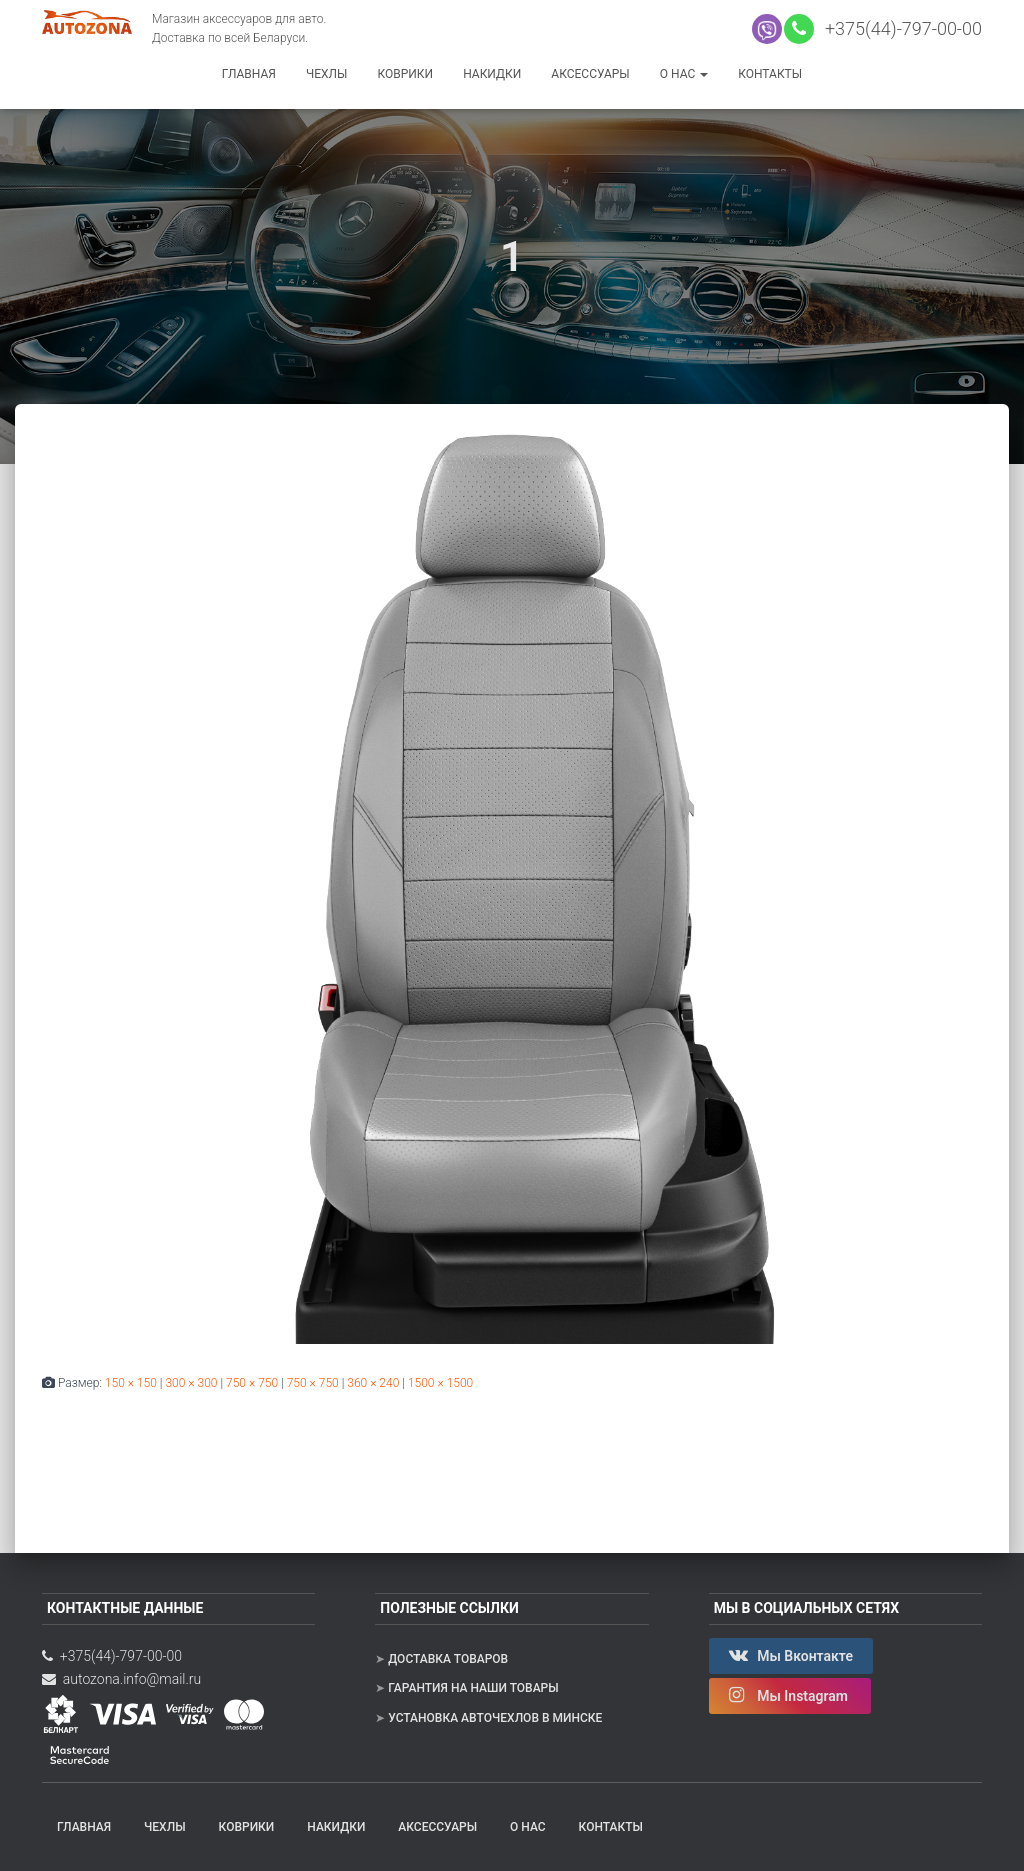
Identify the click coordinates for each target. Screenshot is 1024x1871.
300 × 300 (191, 1383)
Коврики (405, 74)
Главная (249, 74)
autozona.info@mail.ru (121, 1679)
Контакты (770, 74)
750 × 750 (252, 1383)
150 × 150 (131, 1383)
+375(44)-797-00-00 (899, 28)
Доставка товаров (448, 1659)
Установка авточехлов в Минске (495, 1718)
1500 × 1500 (440, 1383)
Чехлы (327, 74)
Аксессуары (590, 74)
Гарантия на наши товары (473, 1688)
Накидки (492, 74)
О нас (684, 74)
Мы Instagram (790, 1695)
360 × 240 (373, 1383)
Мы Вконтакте (791, 1655)
